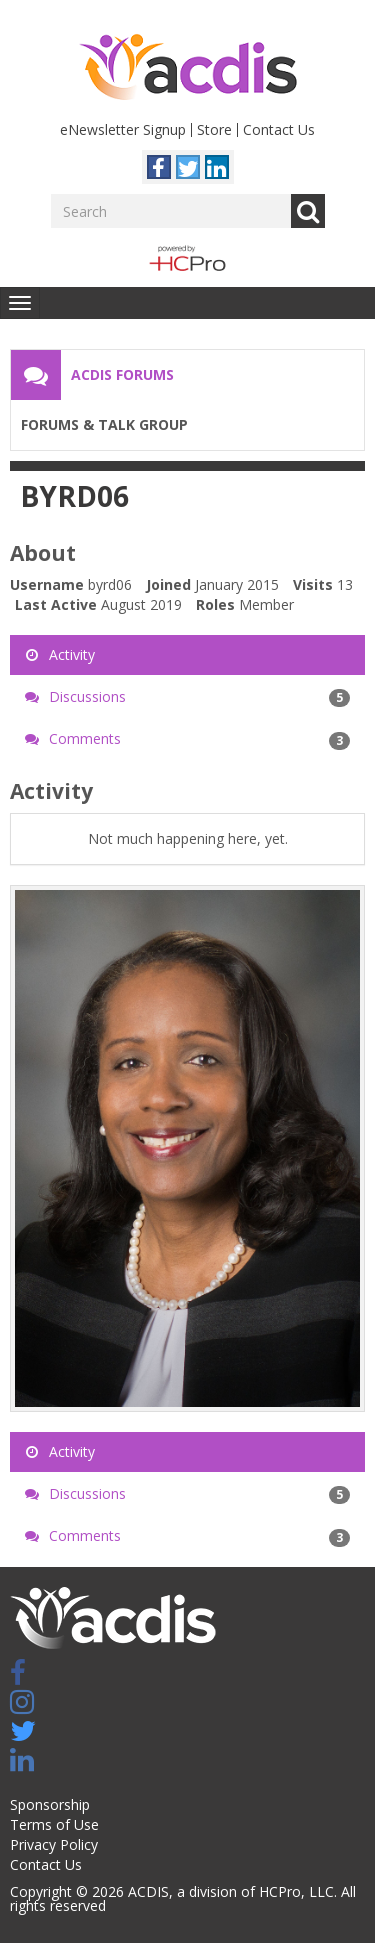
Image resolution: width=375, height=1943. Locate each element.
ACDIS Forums (122, 374)
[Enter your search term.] (171, 211)
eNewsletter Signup (123, 129)
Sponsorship (50, 1804)
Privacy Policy (54, 1844)
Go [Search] (308, 211)
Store (214, 129)
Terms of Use (54, 1824)
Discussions (187, 697)
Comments (187, 739)
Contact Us (279, 129)
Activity (60, 654)
